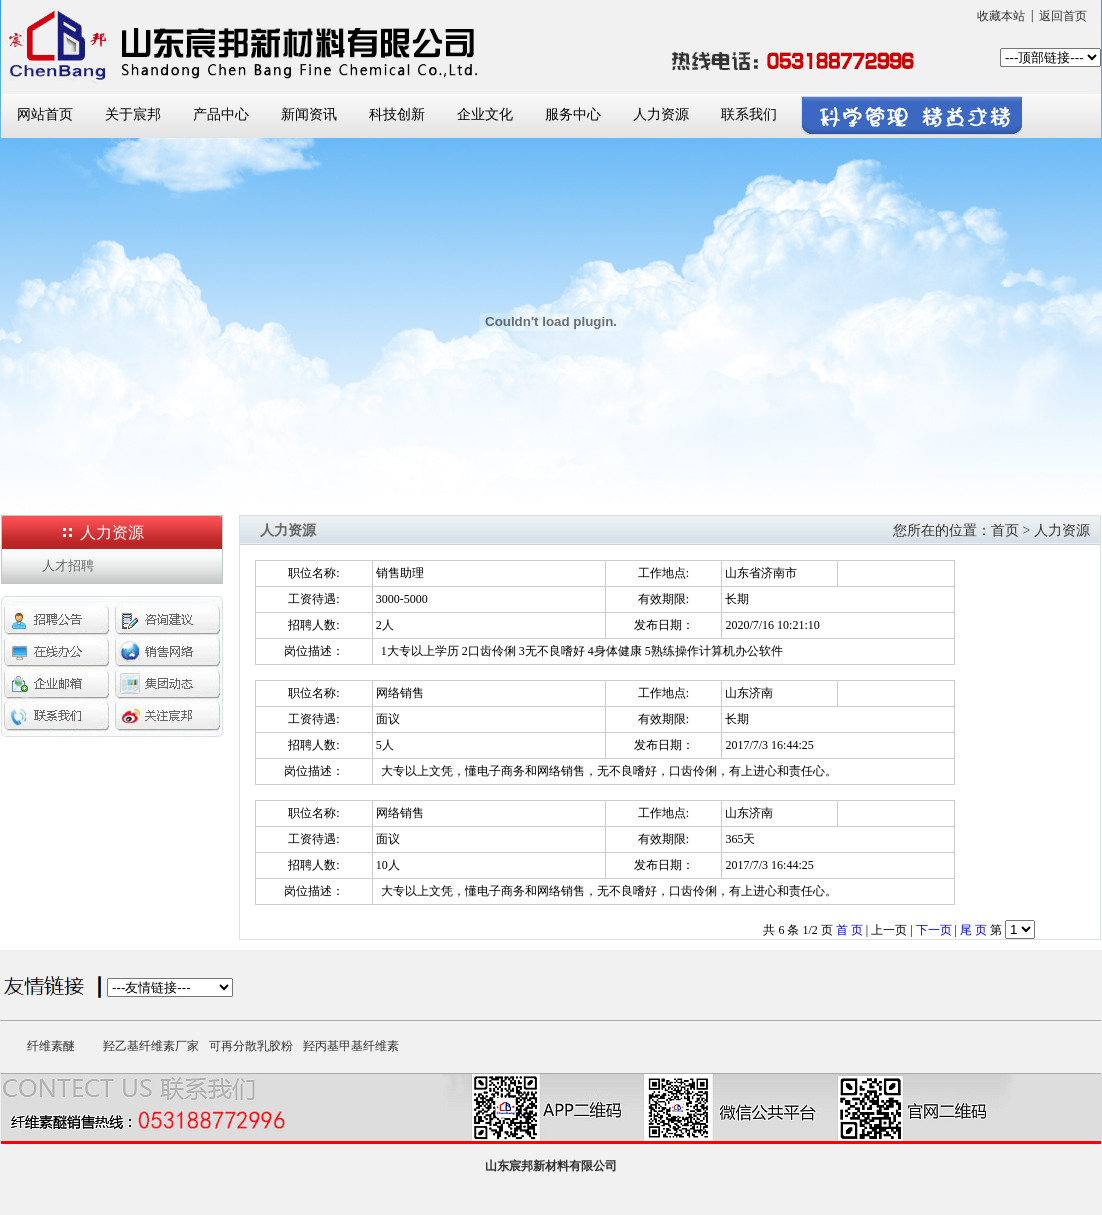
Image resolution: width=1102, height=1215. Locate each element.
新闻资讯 (309, 114)
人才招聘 (68, 565)
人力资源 (661, 114)
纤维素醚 (51, 1046)
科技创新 (397, 114)
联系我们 (749, 114)
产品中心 (221, 114)
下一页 (934, 930)
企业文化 (485, 114)
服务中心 (573, 114)
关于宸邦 (133, 114)
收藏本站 (1001, 16)
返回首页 (1063, 16)
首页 (1005, 530)
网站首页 (45, 114)
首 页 (849, 930)
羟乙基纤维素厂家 (151, 1046)
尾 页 (973, 930)
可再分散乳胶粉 (251, 1046)
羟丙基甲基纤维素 (351, 1046)
